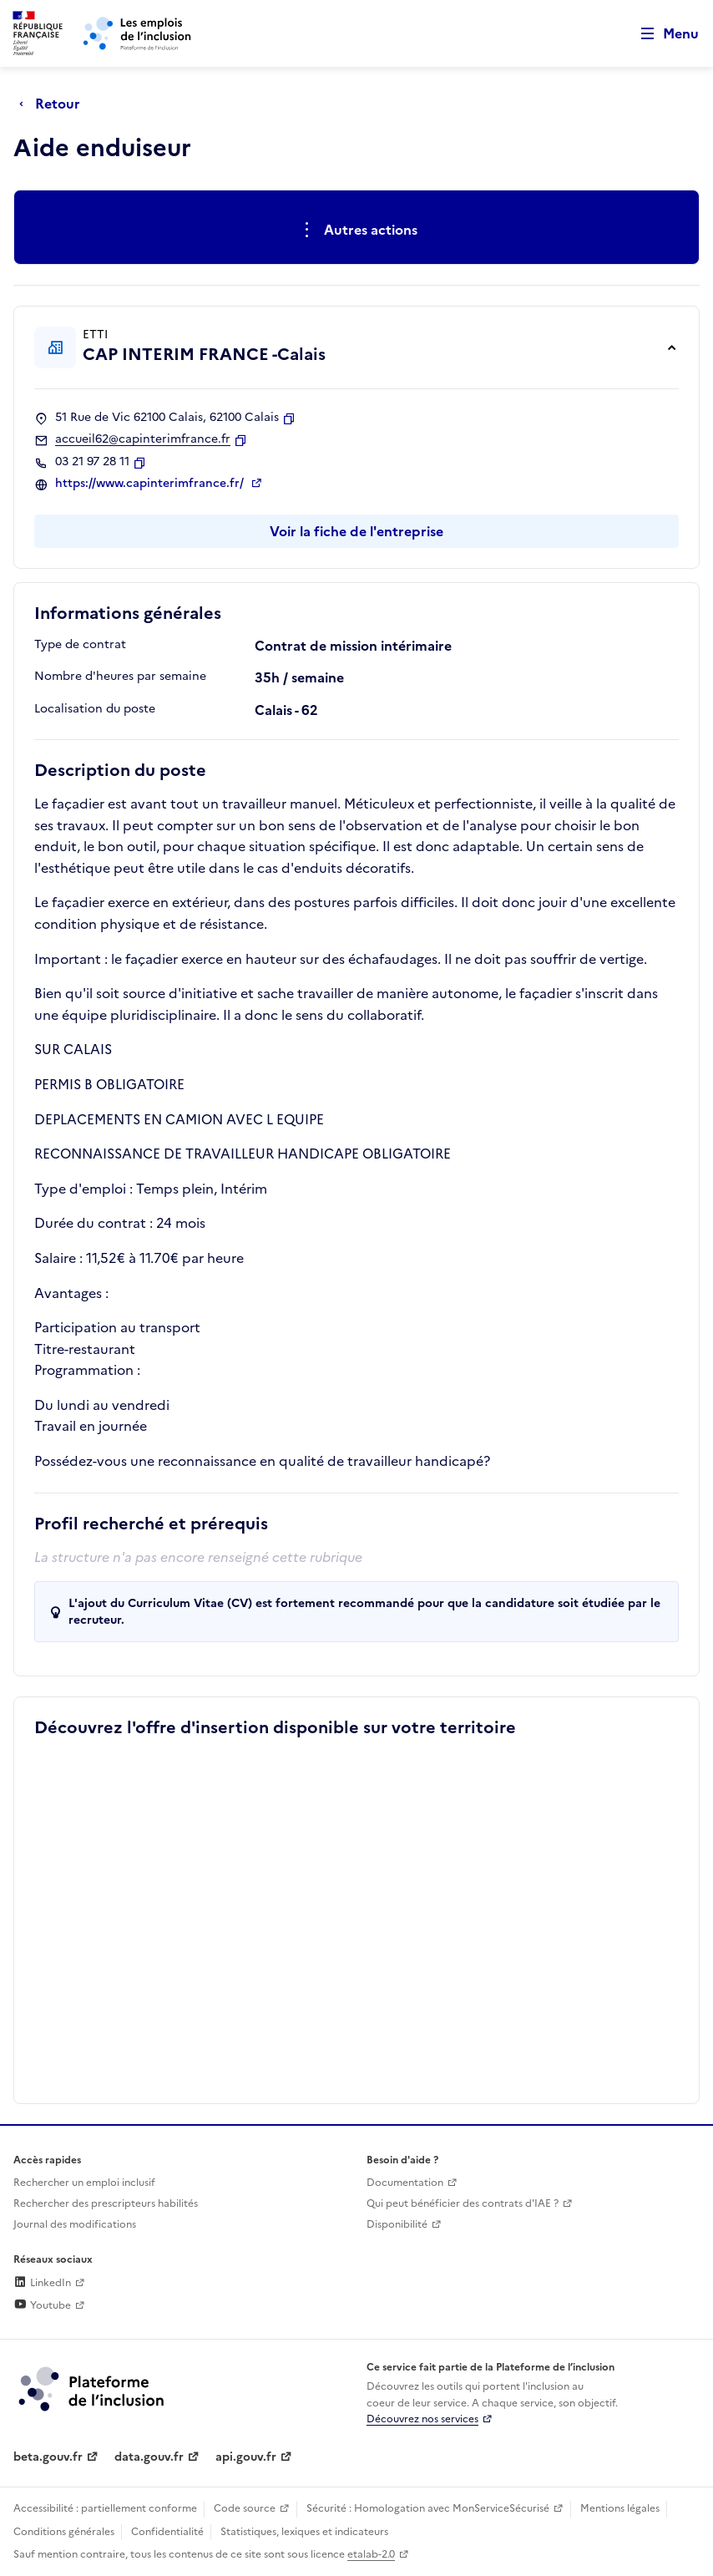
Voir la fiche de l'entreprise (356, 531)
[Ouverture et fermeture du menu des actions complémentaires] (357, 230)
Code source (245, 2508)
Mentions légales (620, 2508)
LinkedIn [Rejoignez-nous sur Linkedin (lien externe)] (42, 2282)
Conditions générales (63, 2531)
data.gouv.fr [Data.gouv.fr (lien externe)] (149, 2457)
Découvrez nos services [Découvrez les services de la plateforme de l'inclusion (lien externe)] (422, 2418)
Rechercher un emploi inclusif (84, 2182)
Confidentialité (167, 2531)
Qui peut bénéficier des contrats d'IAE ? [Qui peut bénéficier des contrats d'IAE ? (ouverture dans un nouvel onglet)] (463, 2203)
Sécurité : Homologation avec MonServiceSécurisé (427, 2508)
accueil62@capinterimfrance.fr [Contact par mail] (142, 439)
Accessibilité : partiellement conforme (105, 2508)
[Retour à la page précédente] (53, 103)
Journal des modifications (74, 2224)
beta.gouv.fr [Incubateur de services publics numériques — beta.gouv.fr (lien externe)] (48, 2457)
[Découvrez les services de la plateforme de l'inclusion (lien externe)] (92, 2388)
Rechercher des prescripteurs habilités (105, 2203)
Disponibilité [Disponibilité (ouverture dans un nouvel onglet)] (397, 2224)
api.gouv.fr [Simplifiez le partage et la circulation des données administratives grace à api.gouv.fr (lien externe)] (245, 2457)
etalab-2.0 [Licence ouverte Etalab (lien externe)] (371, 2554)
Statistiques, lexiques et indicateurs (304, 2531)
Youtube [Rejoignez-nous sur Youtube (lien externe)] (42, 2305)
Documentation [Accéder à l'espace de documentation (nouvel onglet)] (405, 2182)
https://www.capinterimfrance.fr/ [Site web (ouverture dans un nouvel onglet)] (151, 483)
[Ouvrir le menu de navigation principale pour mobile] (662, 34)
